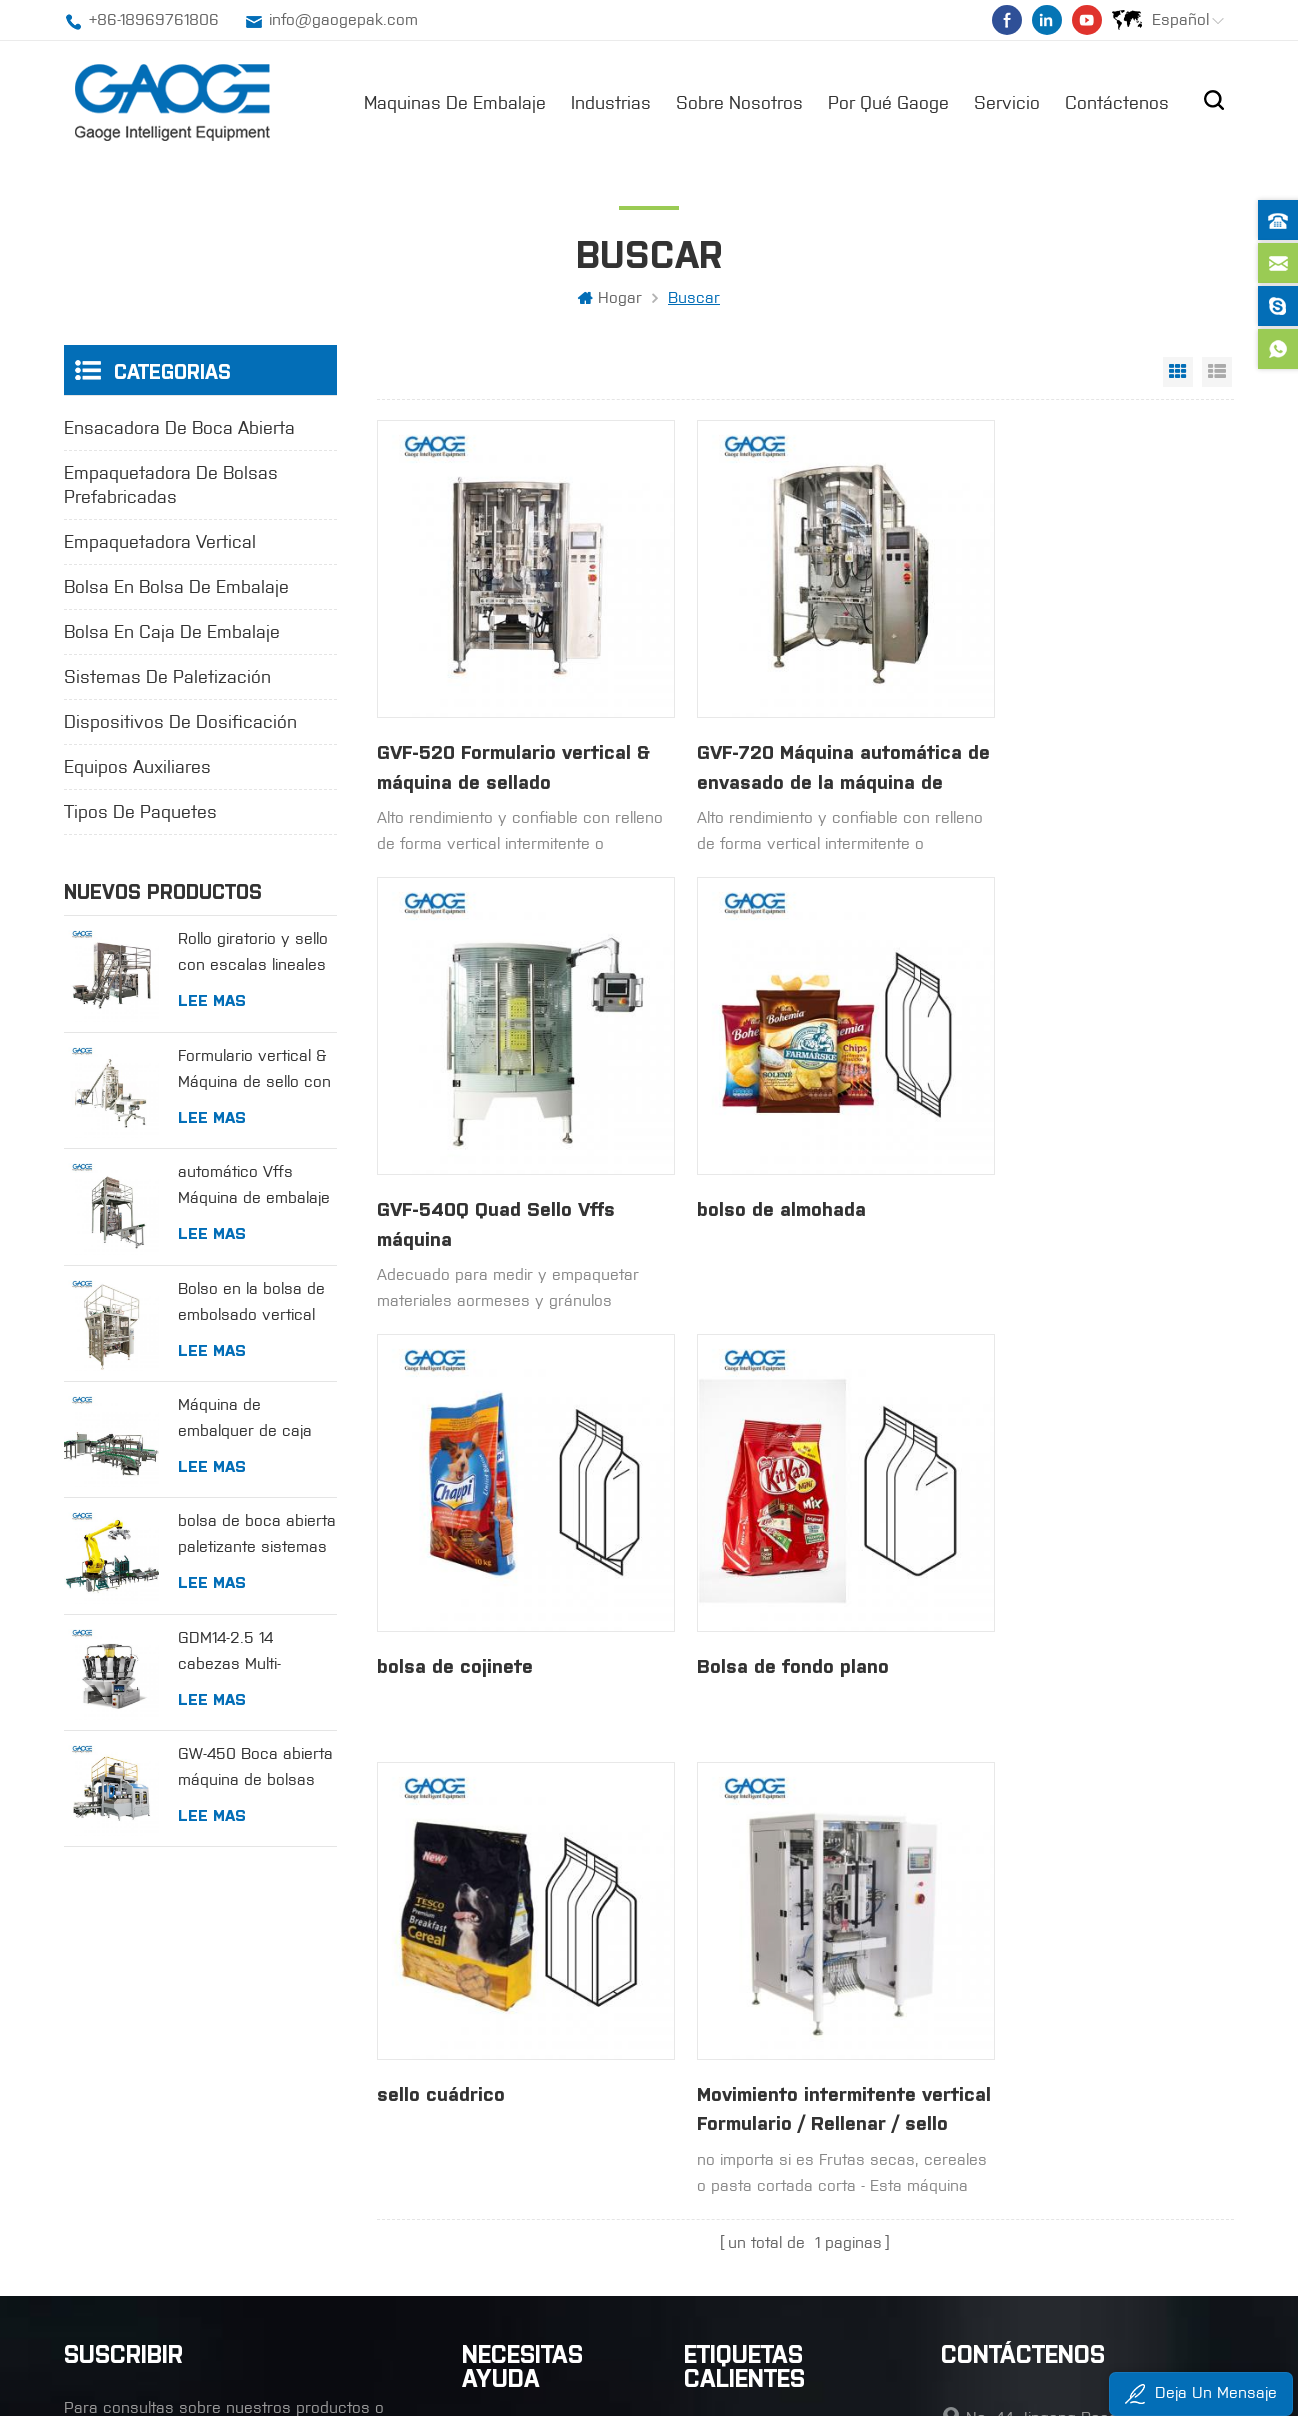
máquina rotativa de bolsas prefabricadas (789, 2174)
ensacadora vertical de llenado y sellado (789, 2098)
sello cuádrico (441, 1543)
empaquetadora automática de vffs (789, 2060)
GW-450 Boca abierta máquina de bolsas (255, 1768)
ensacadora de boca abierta (179, 430)
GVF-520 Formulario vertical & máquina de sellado (507, 736)
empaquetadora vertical (160, 544)
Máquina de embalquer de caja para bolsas (245, 1421)
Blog (477, 2174)
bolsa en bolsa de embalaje (176, 589)
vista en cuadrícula (1178, 374)
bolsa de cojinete (743, 1147)
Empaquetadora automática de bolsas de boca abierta (789, 2212)
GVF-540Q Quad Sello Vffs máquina (1075, 736)
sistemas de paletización (167, 679)
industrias (611, 101)
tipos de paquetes (140, 814)
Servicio (1007, 101)
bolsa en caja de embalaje (172, 634)
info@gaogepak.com (343, 19)
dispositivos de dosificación (180, 724)
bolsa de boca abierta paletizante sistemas (257, 1535)
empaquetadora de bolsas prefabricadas (171, 487)
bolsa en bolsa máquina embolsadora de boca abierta (789, 2250)
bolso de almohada (462, 1147)
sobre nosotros (739, 101)
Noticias (491, 2098)
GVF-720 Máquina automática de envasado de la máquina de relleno (792, 737)
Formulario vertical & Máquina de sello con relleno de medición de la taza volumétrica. (254, 1071)
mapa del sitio (513, 2212)
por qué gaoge (888, 101)
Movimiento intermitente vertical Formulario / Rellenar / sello (777, 1559)
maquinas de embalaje (455, 101)
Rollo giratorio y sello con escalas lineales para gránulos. (253, 955)
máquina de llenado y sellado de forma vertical (789, 2024)
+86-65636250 (1022, 2118)
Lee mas (212, 1001)
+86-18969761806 (154, 19)
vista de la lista (1217, 374)
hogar (610, 299)
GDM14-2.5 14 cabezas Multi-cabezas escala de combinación (247, 1653)
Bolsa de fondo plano (1050, 1147)
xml (475, 2250)
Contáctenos (1117, 101)
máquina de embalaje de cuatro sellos (789, 2136)
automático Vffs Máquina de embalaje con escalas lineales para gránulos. (254, 1188)
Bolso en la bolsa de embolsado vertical (251, 1302)
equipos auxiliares (137, 769)
